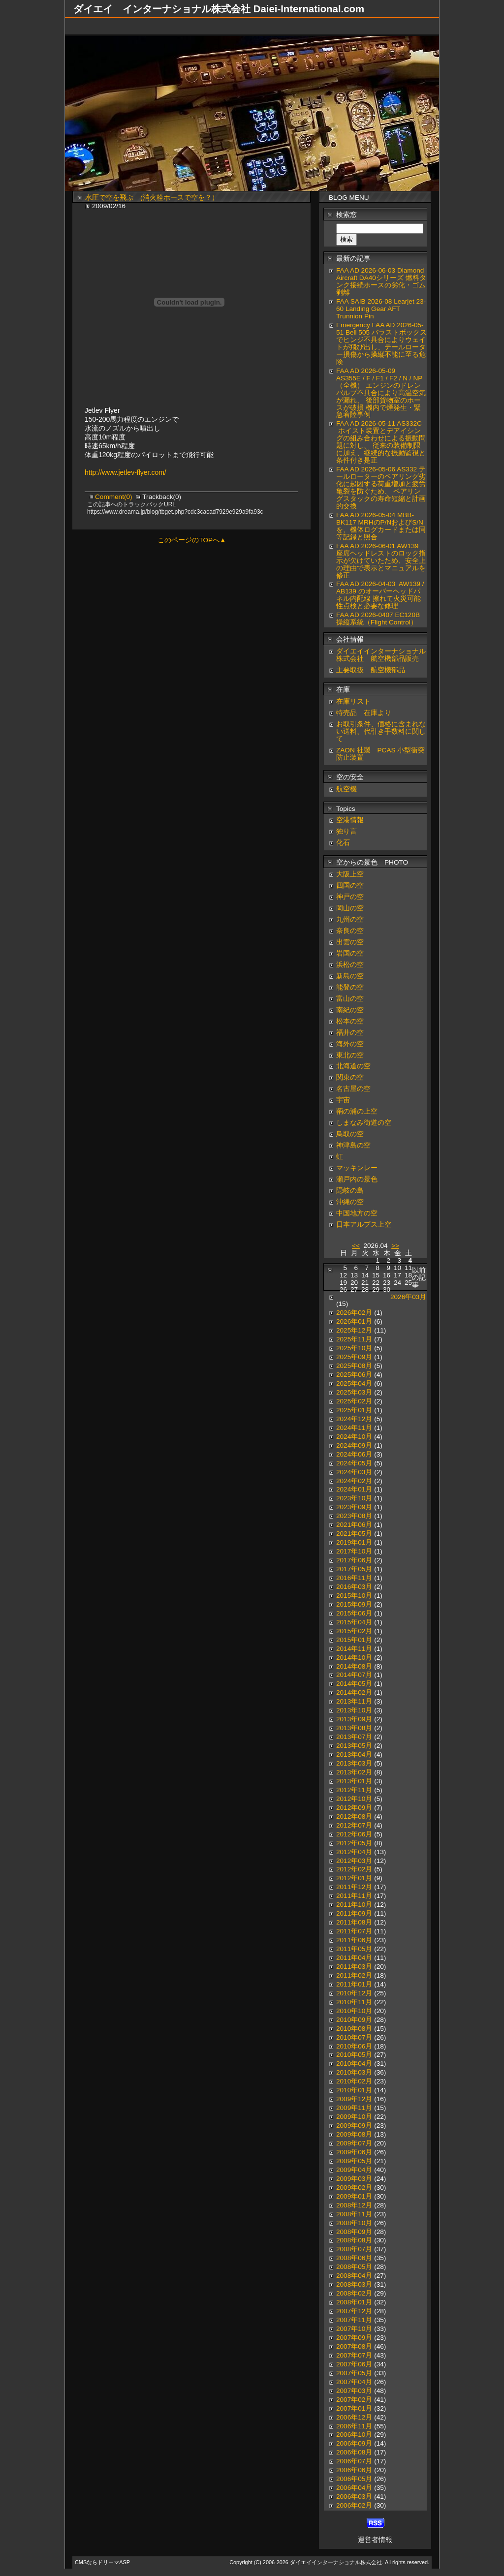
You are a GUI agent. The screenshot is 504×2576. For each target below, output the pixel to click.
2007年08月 (354, 2346)
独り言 (346, 831)
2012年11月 (354, 1790)
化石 (343, 842)
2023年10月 (354, 1498)
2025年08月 (354, 1365)
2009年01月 (354, 2196)
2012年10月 (354, 1798)
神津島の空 (353, 1145)
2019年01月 (354, 1542)
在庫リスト (353, 701)
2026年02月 (354, 1312)
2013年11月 (354, 1701)
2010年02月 (354, 2081)
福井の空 (350, 1032)
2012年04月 (354, 1852)
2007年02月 (354, 2399)
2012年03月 (354, 1860)
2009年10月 (354, 2116)
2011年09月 (354, 1913)
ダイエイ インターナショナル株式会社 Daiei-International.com (218, 8)
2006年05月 (354, 2479)
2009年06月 (354, 2152)
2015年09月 (354, 1604)
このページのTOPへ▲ (192, 540)
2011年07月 (354, 1931)
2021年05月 (354, 1533)
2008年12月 (354, 2205)
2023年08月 (354, 1516)
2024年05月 (354, 1463)
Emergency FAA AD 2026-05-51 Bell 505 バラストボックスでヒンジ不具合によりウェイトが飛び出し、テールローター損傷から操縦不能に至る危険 (381, 343)
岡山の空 (350, 908)
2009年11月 (354, 2107)
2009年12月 (354, 2099)
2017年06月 (354, 1560)
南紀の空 (350, 1010)
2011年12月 (354, 1887)
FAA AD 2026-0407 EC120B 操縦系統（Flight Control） (378, 618)
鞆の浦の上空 (357, 1111)
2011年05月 (354, 1949)
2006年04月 (354, 2487)
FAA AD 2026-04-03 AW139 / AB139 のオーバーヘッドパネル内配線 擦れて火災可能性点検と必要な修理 (380, 595)
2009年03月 (354, 2178)
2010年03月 (354, 2072)
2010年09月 (354, 2019)
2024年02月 (354, 1481)
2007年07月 (354, 2355)
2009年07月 (354, 2143)
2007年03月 (354, 2390)
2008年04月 (354, 2275)
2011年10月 (354, 1904)
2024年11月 (354, 1427)
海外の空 (350, 1044)
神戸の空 (350, 896)
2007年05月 (354, 2373)
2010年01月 (354, 2090)
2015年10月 (354, 1595)
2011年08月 (354, 1922)
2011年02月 (354, 1975)
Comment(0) (114, 496)
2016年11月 (354, 1578)
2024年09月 (354, 1445)
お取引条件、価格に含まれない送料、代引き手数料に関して (381, 731)
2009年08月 (354, 2134)
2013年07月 (354, 1736)
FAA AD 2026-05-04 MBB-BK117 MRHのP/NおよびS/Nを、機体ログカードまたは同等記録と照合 (381, 526)
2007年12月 (354, 2311)
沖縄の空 (350, 1202)
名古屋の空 (353, 1088)
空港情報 (353, 820)
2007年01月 (354, 2408)
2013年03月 (354, 1763)
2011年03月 (354, 1966)
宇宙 (343, 1100)
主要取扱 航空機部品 (370, 670)
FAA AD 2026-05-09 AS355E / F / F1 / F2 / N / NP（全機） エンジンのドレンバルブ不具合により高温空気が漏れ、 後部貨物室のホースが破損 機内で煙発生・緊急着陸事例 (381, 393)
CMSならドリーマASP (102, 2562)
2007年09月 (354, 2337)
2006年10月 (354, 2434)
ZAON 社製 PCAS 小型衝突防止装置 (380, 753)
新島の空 (350, 976)
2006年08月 (354, 2452)
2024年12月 (354, 1419)
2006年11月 (354, 2426)
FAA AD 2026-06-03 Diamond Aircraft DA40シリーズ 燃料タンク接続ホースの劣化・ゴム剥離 (381, 281)
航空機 (346, 789)
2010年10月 (354, 2011)
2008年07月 (354, 2249)
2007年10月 (354, 2328)
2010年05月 (354, 2054)
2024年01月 (354, 1489)
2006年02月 (354, 2505)
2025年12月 (354, 1330)
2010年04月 (354, 2063)
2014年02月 (354, 1692)
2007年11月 (354, 2320)
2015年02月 (354, 1631)
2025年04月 (354, 1383)
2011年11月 (354, 1895)
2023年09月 (354, 1507)
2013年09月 (354, 1719)
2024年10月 (354, 1436)
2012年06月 (354, 1834)
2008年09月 (354, 2231)
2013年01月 (354, 1781)
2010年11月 (354, 2002)
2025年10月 (354, 1348)
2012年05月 (354, 1843)
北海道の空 (353, 1066)
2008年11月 (354, 2214)
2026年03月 (408, 1297)
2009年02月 (354, 2187)
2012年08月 (354, 1816)
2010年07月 (354, 2037)
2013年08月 (354, 1728)
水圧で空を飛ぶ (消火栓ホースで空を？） (152, 197)
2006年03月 (354, 2496)
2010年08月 (354, 2028)
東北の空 (350, 1055)
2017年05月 (354, 1569)
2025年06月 (354, 1374)
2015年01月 (354, 1640)
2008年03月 (354, 2284)
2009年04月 (354, 2169)
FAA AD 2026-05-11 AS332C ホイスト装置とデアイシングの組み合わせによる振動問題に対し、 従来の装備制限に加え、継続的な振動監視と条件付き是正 (381, 442)
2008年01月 (354, 2302)
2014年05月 (354, 1683)
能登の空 (350, 987)
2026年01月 (354, 1321)
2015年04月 (354, 1622)
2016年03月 (354, 1586)
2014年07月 (354, 1674)
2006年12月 (354, 2417)
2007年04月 (354, 2382)
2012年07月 (354, 1825)
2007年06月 (354, 2364)
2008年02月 (354, 2293)
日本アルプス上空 (363, 1224)
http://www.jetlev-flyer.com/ (125, 472)
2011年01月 (354, 1984)
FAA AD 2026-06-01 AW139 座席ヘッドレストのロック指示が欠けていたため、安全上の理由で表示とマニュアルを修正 (381, 560)
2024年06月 (354, 1454)
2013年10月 (354, 1710)
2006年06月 (354, 2470)
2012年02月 (354, 1869)
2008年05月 (354, 2266)
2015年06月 (354, 1613)
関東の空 (350, 1077)
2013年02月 (354, 1772)
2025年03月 (354, 1392)
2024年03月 (354, 1472)
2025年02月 (354, 1401)
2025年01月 (354, 1410)
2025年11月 (354, 1339)
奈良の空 (350, 930)
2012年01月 (354, 1878)
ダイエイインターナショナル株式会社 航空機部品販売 (381, 655)
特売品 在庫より (363, 712)
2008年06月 (354, 2258)
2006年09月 (354, 2443)
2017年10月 (354, 1551)
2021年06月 (354, 1524)
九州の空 (350, 919)
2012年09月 (354, 1807)
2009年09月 (354, 2125)
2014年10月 (354, 1657)
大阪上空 (350, 874)
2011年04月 (354, 1957)
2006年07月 (354, 2461)
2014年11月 (354, 1648)
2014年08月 (354, 1666)
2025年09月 (354, 1357)
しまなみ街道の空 (363, 1122)
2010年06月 (354, 2046)
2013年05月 (354, 1745)
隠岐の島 (350, 1190)
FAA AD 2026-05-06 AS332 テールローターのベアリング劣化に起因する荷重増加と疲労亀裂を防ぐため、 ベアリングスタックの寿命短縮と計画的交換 (381, 488)
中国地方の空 (357, 1213)
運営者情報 (375, 2540)
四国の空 (350, 885)
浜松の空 (350, 964)
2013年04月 (354, 1754)
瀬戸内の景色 (357, 1179)
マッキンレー (357, 1168)
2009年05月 (354, 2161)
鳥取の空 (350, 1134)
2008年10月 (354, 2223)
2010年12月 (354, 1993)
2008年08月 (354, 2240)
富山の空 (350, 998)
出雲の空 (350, 942)
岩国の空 (350, 953)
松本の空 (350, 1021)
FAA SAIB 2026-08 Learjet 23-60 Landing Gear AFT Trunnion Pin (381, 309)
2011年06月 (354, 1940)
